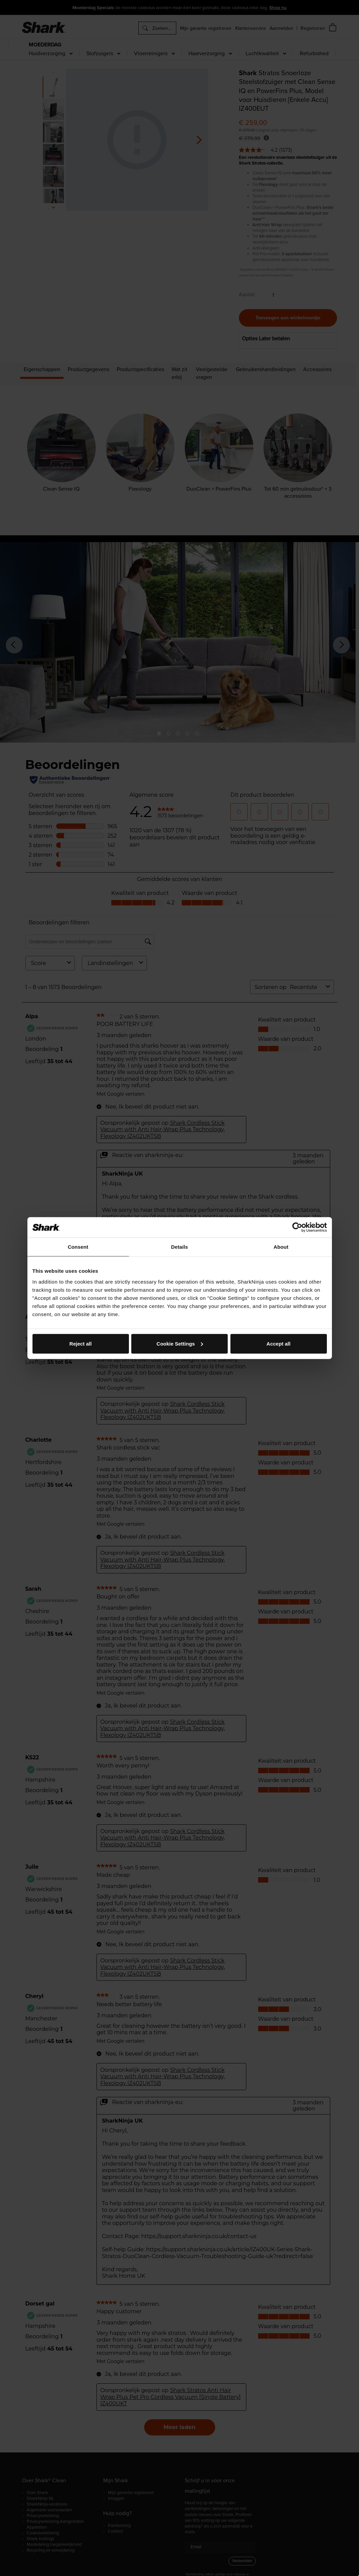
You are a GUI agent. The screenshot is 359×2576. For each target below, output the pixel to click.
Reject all (80, 1343)
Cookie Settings (180, 1343)
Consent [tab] (78, 1247)
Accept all (279, 1343)
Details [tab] (179, 1247)
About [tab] (281, 1247)
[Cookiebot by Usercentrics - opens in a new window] (297, 1227)
